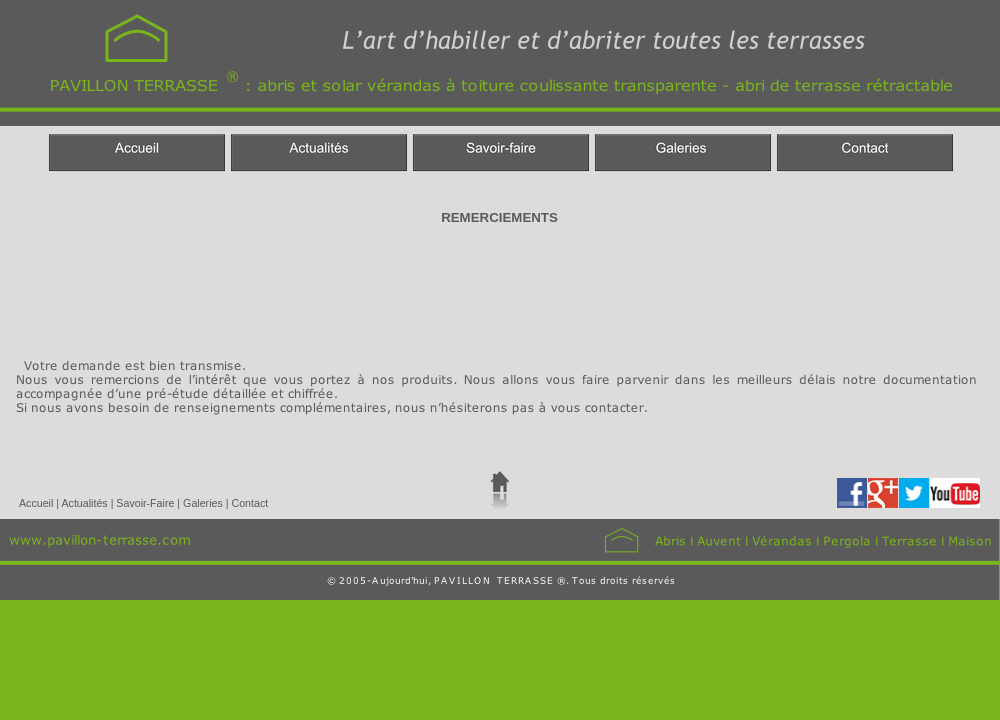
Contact (249, 503)
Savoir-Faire (146, 503)
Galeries (204, 503)
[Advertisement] (374, 288)
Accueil (37, 503)
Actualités (85, 503)
